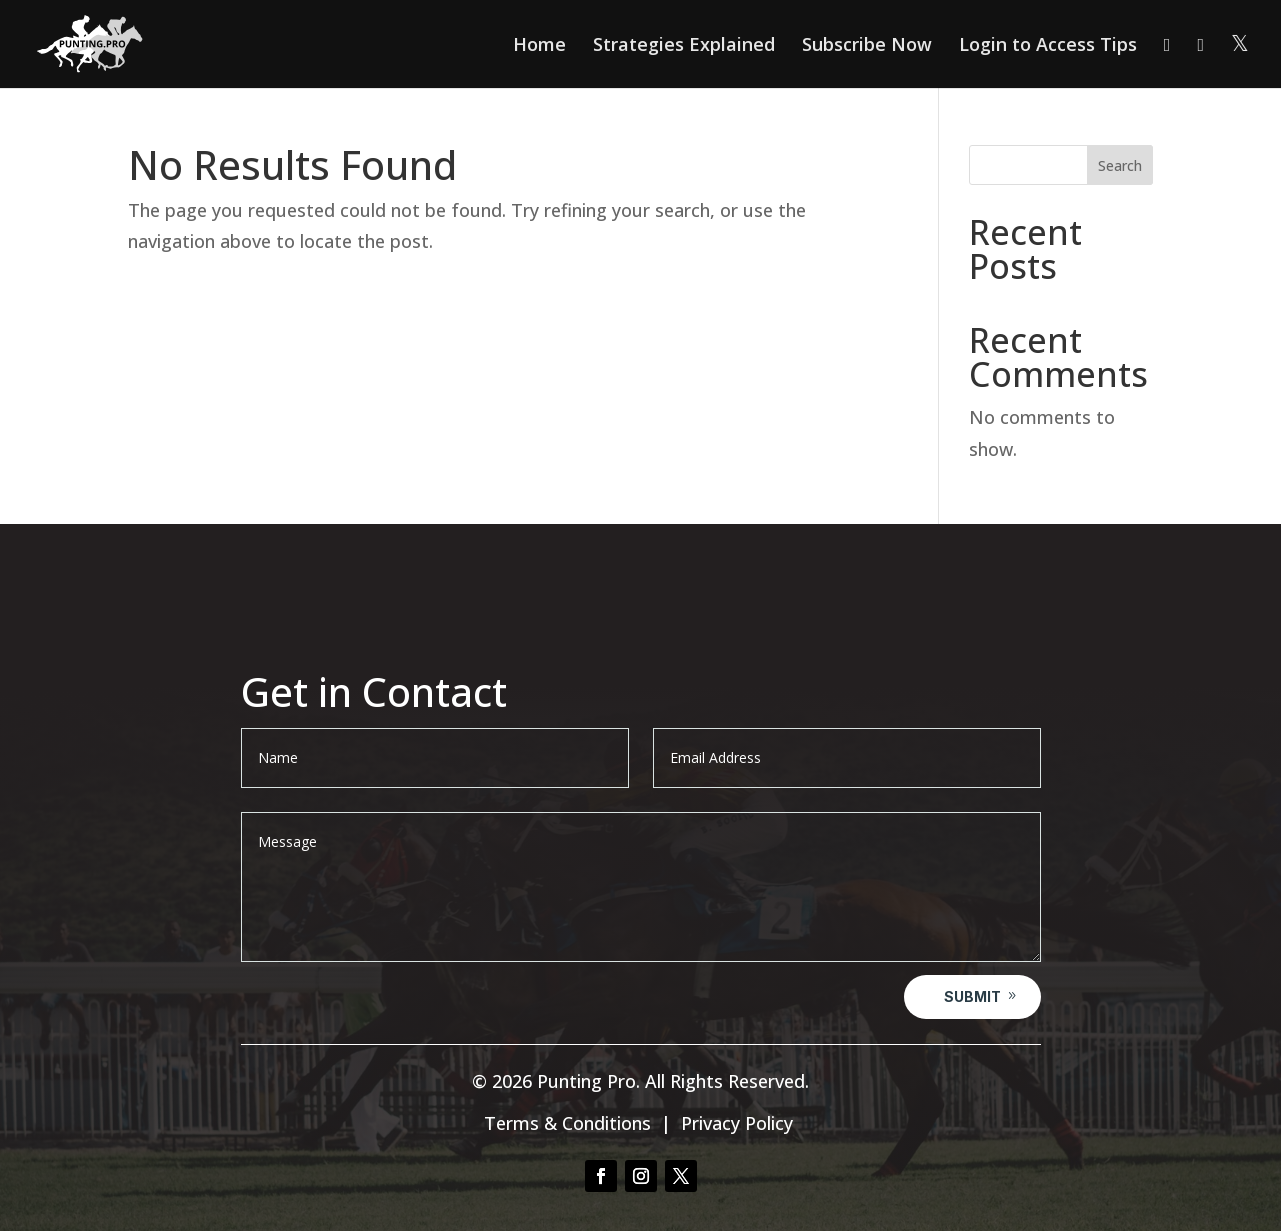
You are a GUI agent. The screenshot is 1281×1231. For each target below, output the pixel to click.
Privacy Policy (737, 1123)
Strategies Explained (684, 46)
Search (1120, 165)
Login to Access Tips (1048, 46)
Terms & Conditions (567, 1123)
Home (539, 46)
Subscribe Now (867, 46)
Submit (972, 996)
